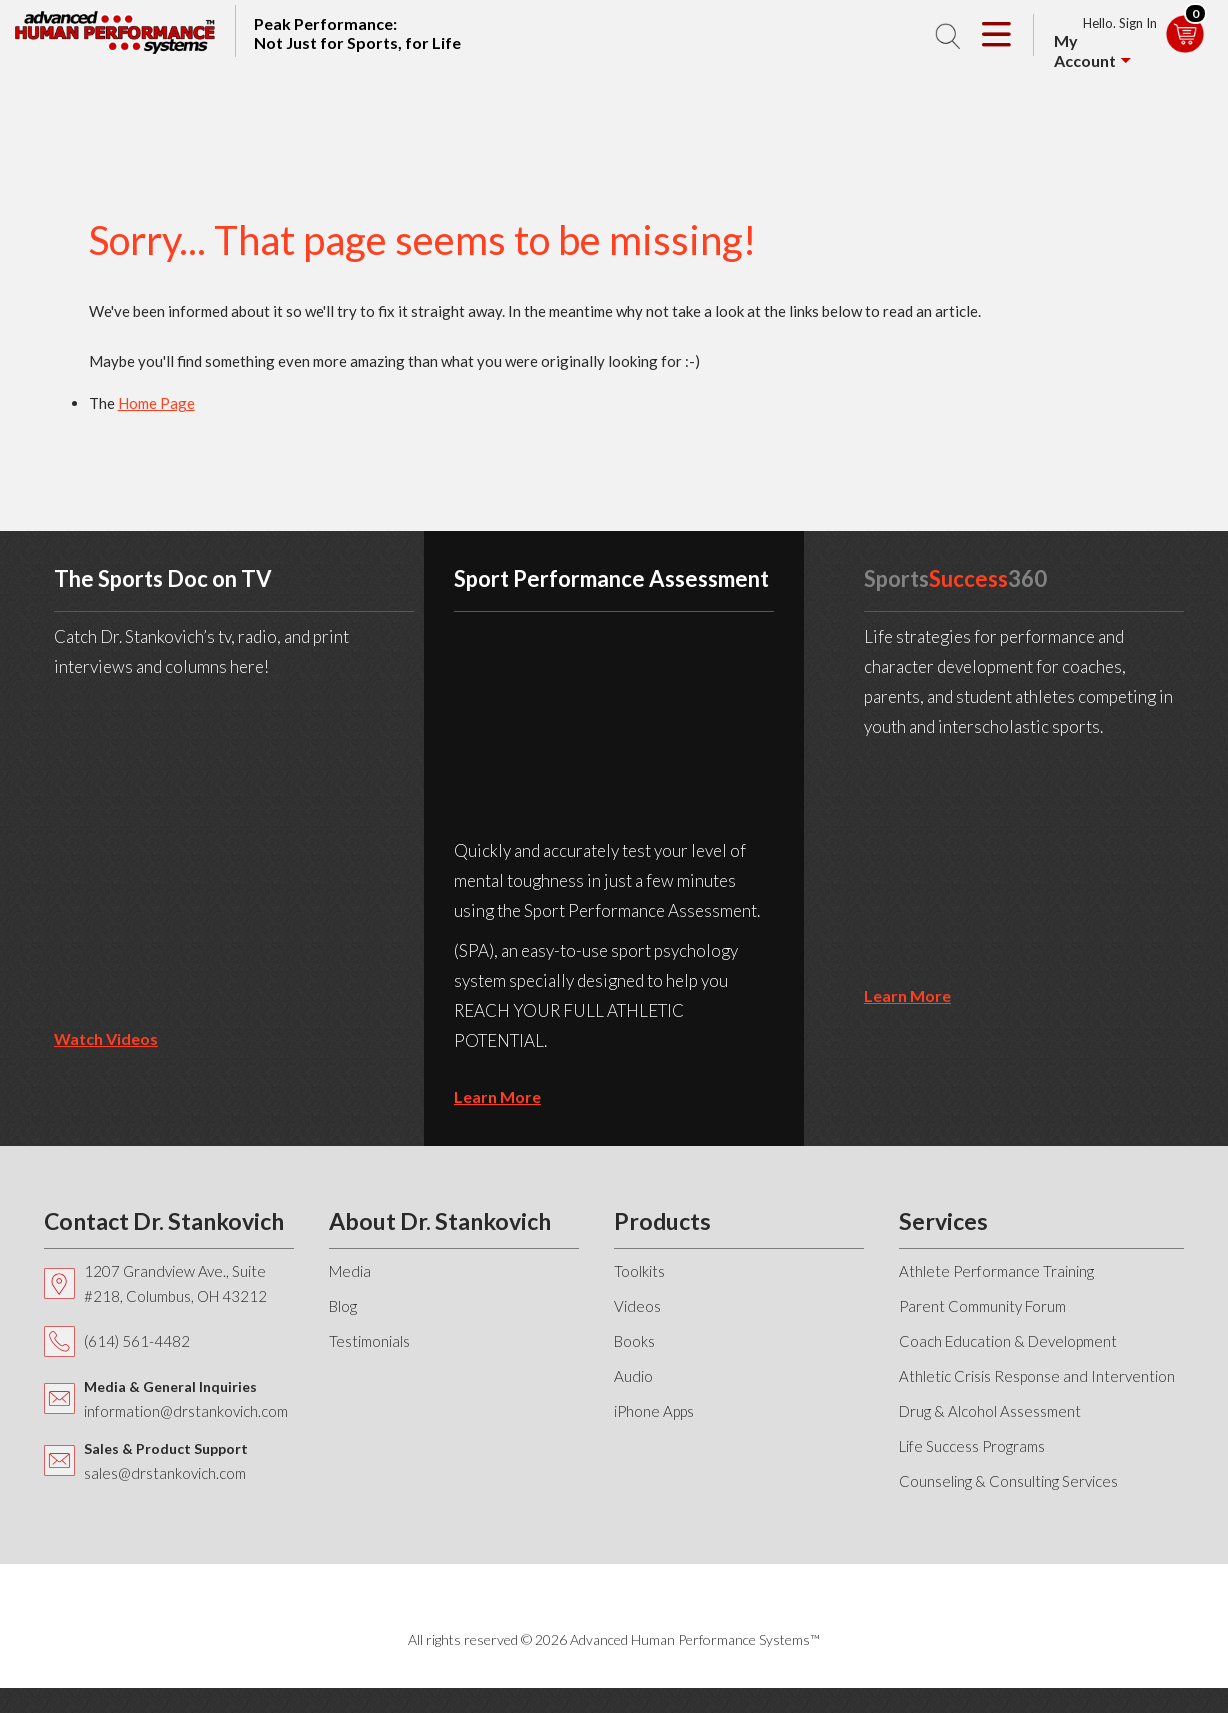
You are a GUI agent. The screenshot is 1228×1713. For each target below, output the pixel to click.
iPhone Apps (654, 1411)
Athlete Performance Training (996, 1271)
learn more (497, 1096)
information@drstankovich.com (186, 1411)
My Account (1085, 50)
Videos (637, 1306)
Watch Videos (106, 1038)
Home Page (156, 403)
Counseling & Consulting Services (1008, 1481)
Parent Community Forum (982, 1306)
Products (662, 1221)
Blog (343, 1306)
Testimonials (369, 1341)
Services (943, 1221)
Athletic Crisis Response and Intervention (1037, 1376)
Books (634, 1341)
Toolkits (639, 1271)
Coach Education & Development (1008, 1341)
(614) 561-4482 (137, 1341)
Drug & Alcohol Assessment (990, 1411)
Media (350, 1271)
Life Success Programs (972, 1446)
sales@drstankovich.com (165, 1473)
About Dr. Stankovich (440, 1221)
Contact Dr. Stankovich (164, 1221)
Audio (633, 1376)
